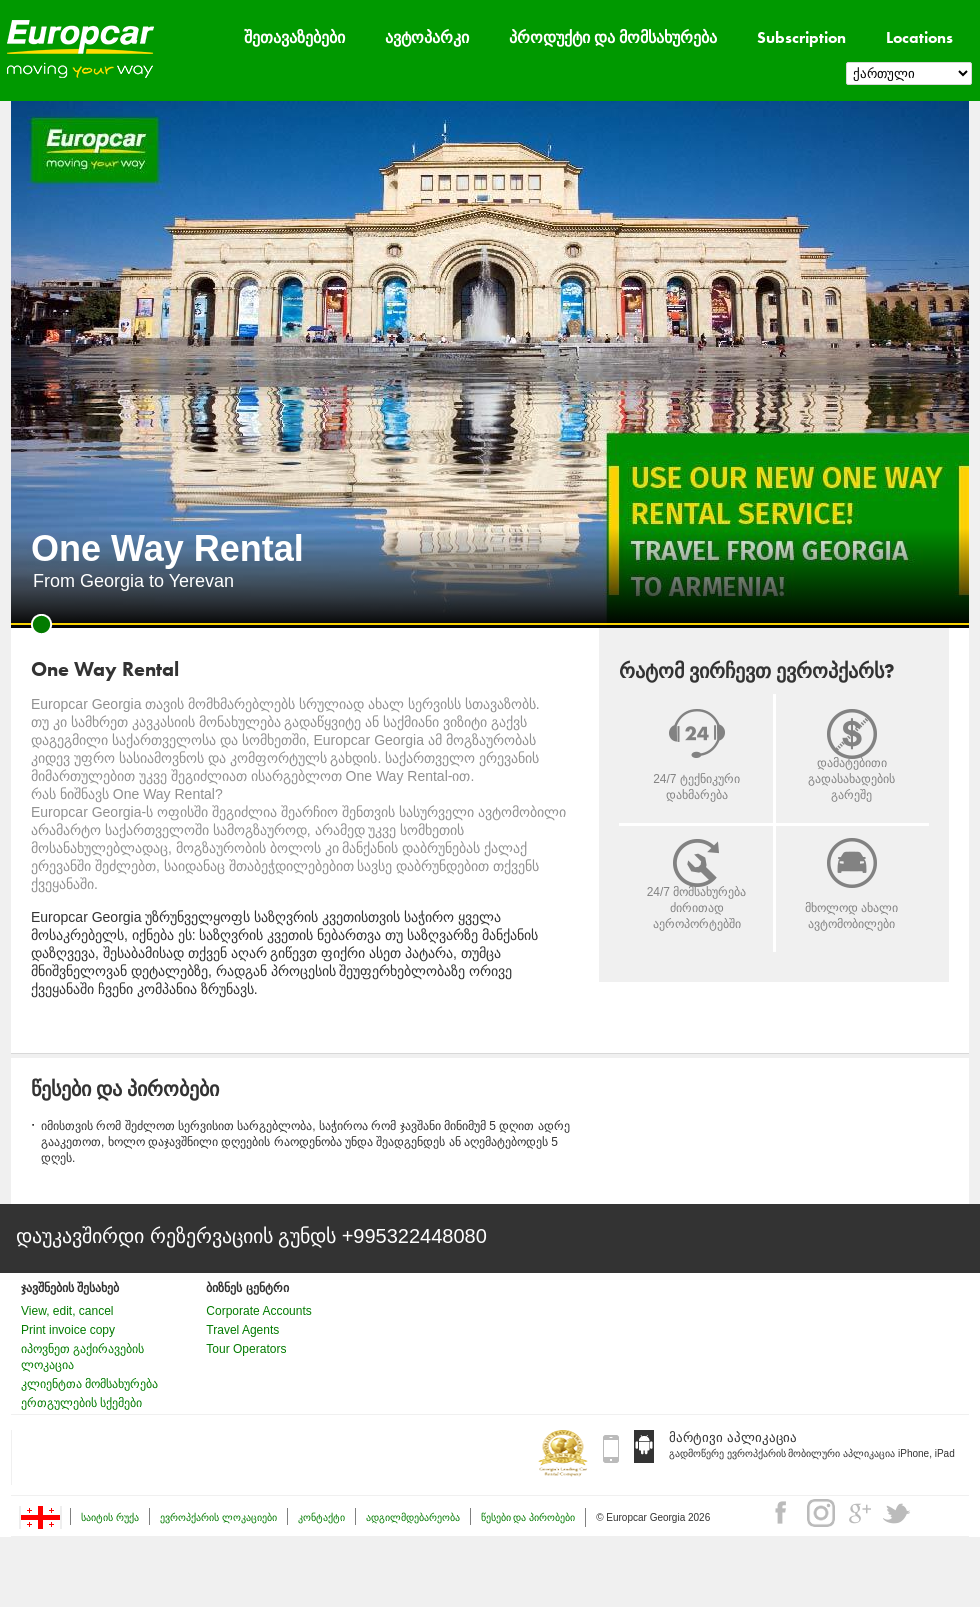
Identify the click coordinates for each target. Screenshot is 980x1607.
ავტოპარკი (427, 37)
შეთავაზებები (294, 37)
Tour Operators (246, 1349)
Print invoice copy (68, 1330)
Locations (919, 37)
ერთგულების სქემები (81, 1403)
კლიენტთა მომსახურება (89, 1384)
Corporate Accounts (258, 1311)
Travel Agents (242, 1330)
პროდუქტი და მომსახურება (613, 37)
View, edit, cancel (67, 1311)
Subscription (801, 37)
